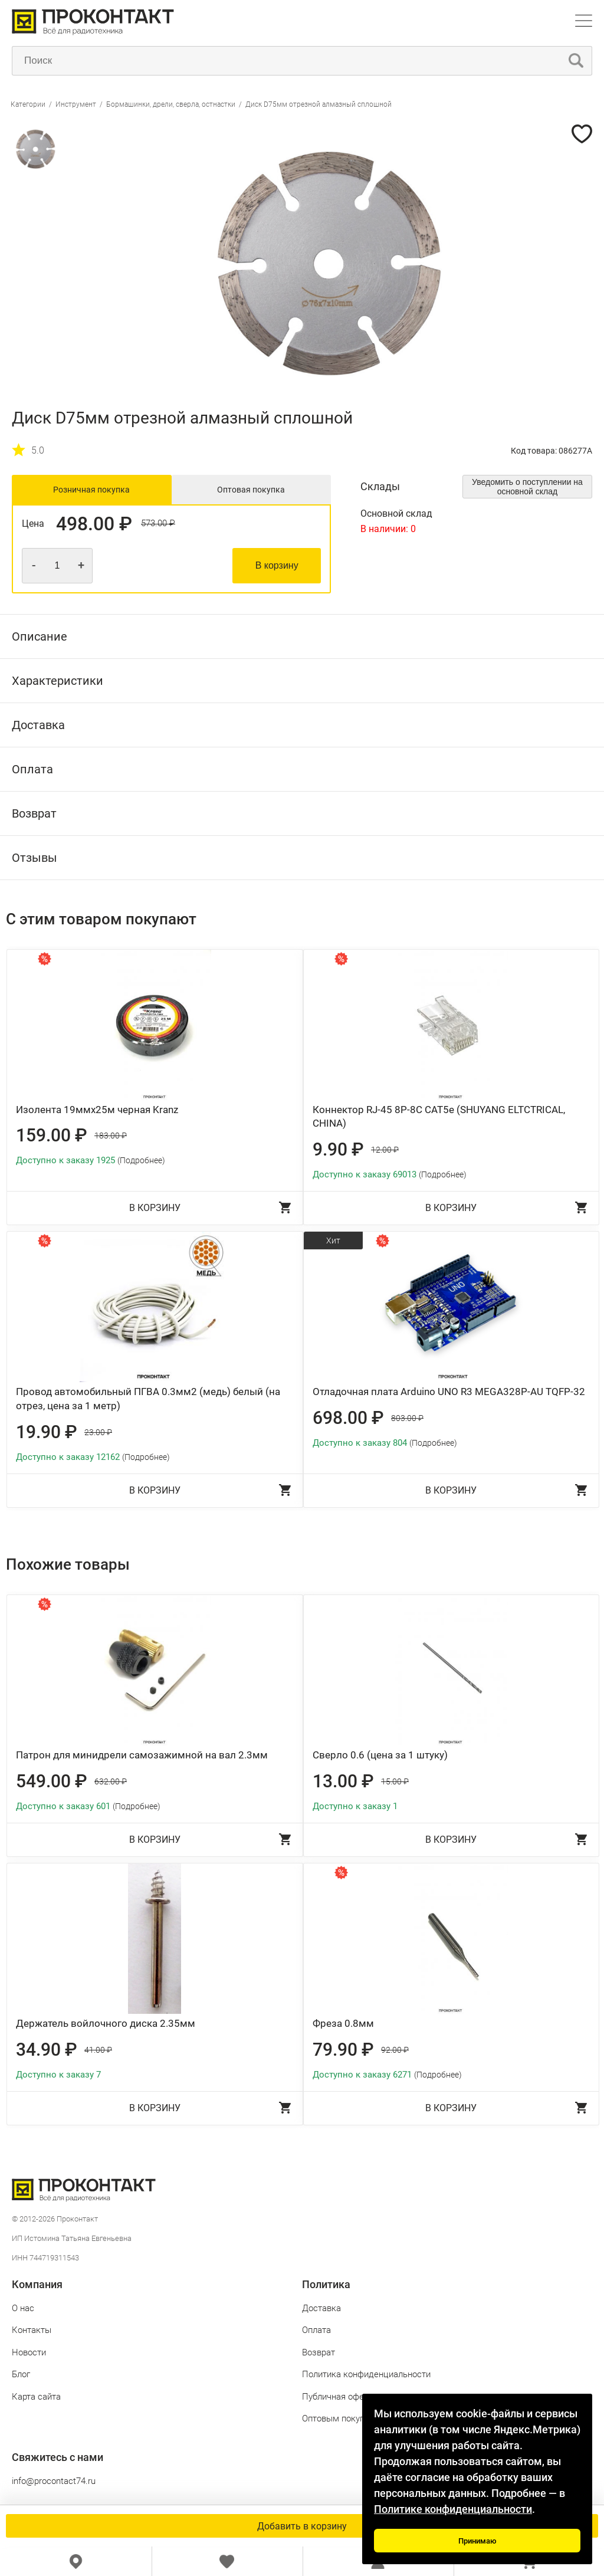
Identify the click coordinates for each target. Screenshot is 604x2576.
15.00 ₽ (395, 1781)
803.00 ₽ (407, 1418)
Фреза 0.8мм (343, 2023)
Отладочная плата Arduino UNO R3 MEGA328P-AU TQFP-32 (449, 1391)
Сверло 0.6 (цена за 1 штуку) (380, 1755)
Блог (21, 2374)
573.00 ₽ (158, 523)
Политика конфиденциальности (366, 2374)
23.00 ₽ (98, 1432)
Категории (28, 104)
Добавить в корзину (302, 2526)
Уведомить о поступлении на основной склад (527, 486)
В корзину (276, 565)
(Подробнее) (141, 1160)
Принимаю (477, 2540)
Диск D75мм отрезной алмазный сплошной (318, 104)
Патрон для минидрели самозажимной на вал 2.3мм (142, 1755)
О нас (23, 2308)
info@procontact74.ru (54, 2481)
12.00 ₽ (385, 1149)
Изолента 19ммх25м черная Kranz (97, 1109)
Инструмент (75, 104)
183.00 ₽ (110, 1135)
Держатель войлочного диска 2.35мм (105, 2023)
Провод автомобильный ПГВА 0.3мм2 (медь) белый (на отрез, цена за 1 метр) (148, 1399)
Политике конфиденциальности (453, 2509)
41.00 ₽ (98, 2050)
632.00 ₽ (110, 1781)
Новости (29, 2352)
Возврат (318, 2352)
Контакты (31, 2330)
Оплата (316, 2330)
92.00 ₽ (395, 2050)
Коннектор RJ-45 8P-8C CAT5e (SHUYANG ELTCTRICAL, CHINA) (439, 1117)
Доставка (321, 2308)
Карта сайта (36, 2396)
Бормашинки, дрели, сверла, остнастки (170, 104)
